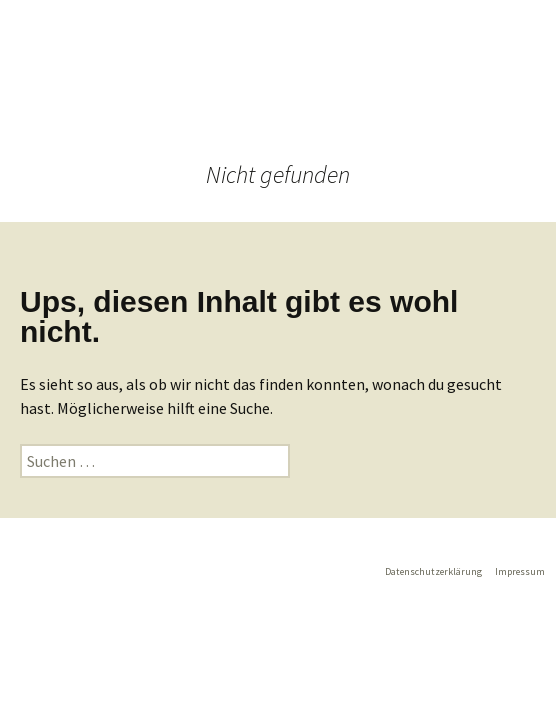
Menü (309, 90)
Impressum (520, 571)
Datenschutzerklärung (433, 571)
